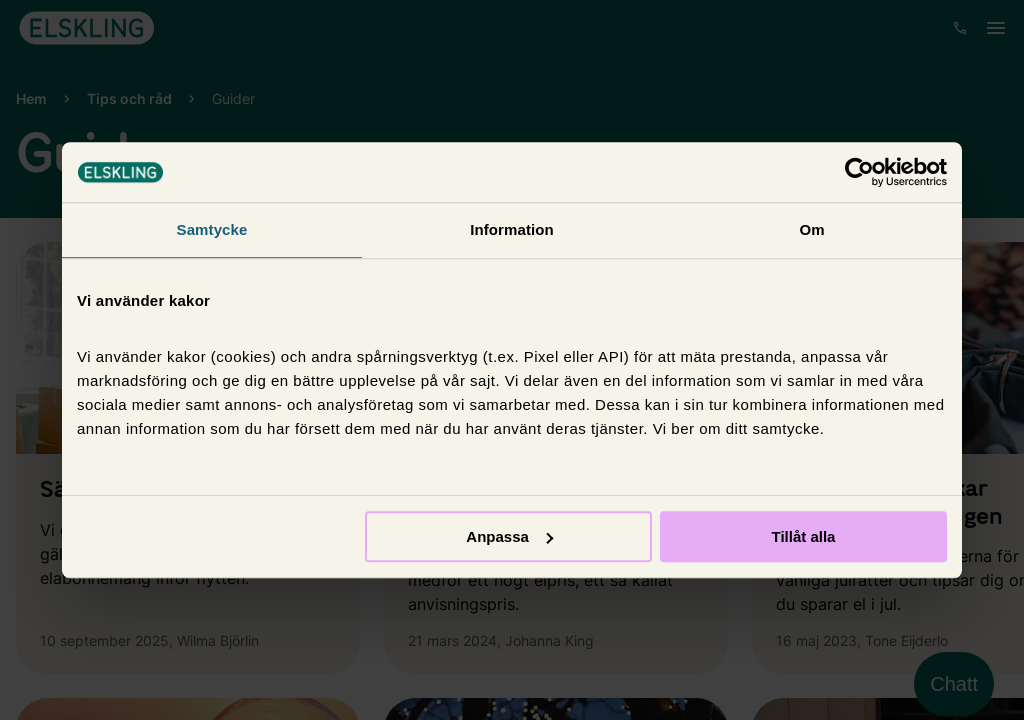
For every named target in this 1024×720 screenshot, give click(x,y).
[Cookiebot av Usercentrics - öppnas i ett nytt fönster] (859, 172)
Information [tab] (512, 229)
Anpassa (509, 536)
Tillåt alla (803, 536)
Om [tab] (811, 229)
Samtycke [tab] (212, 229)
